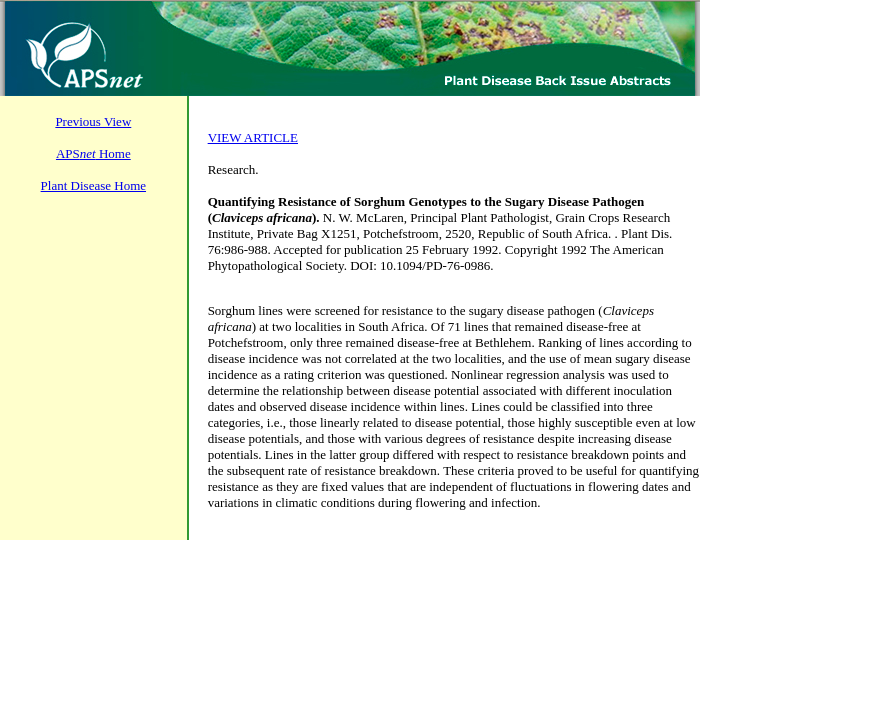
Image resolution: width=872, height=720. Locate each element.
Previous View (93, 121)
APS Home (93, 153)
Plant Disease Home (93, 185)
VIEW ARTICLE (253, 137)
